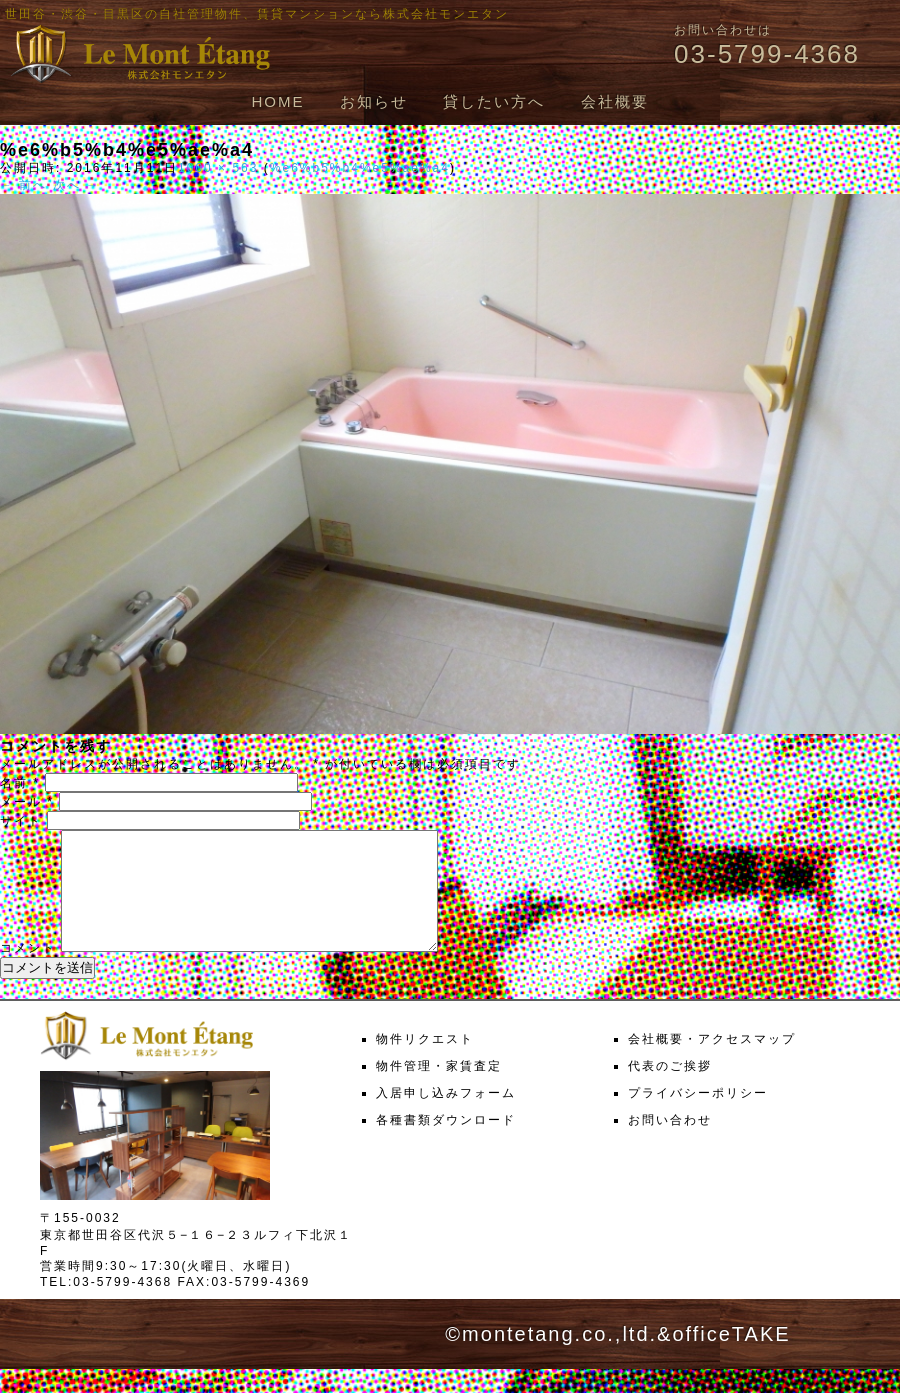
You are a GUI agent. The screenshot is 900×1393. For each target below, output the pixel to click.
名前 (20, 783)
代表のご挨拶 (670, 1090)
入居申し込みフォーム (446, 1117)
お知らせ (374, 101)
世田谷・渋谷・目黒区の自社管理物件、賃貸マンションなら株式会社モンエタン (257, 14)
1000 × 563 (218, 168)
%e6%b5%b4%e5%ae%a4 (360, 168)
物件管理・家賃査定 (439, 1090)
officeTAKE (731, 1358)
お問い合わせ (670, 1144)
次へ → (76, 185)
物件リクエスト (425, 1063)
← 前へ (23, 185)
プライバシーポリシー (698, 1117)
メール (27, 802)
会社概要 (615, 101)
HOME (277, 101)
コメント (28, 972)
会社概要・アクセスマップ (712, 1063)
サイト (21, 821)
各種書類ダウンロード (446, 1144)
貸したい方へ (494, 101)
